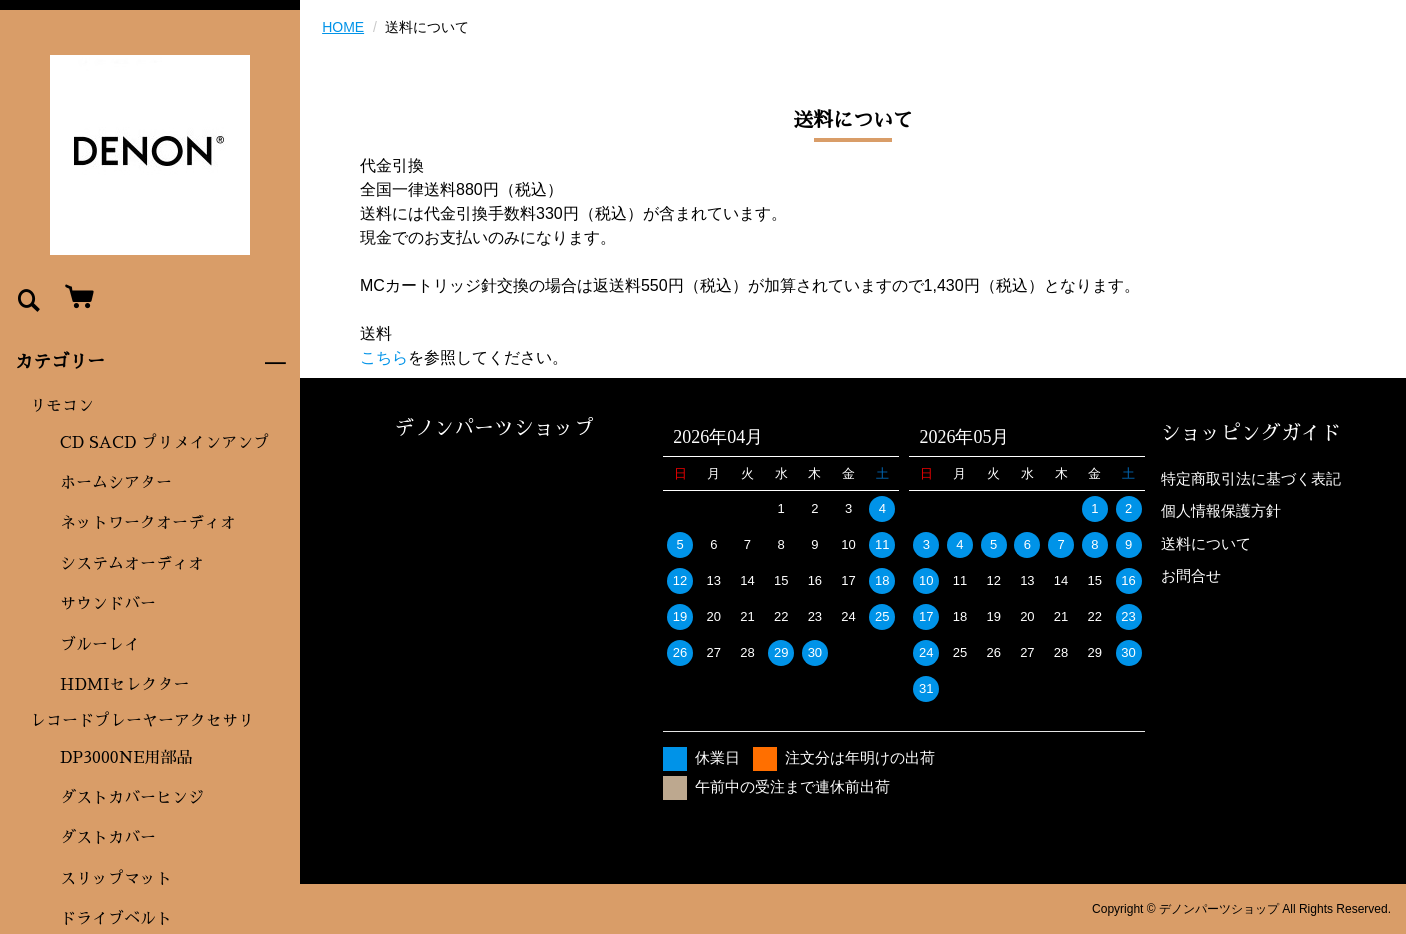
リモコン (62, 406)
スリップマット (116, 879)
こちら (384, 357)
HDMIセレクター (125, 685)
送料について (1206, 543)
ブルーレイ (100, 645)
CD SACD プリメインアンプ (164, 443)
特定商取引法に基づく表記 (1251, 478)
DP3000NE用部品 (126, 758)
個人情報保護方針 (1221, 510)
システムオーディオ (132, 564)
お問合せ (1191, 575)
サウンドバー (108, 604)
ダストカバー (108, 838)
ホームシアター (116, 483)
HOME (343, 27)
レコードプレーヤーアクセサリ (142, 721)
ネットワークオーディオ (148, 523)
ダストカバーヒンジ (132, 798)
